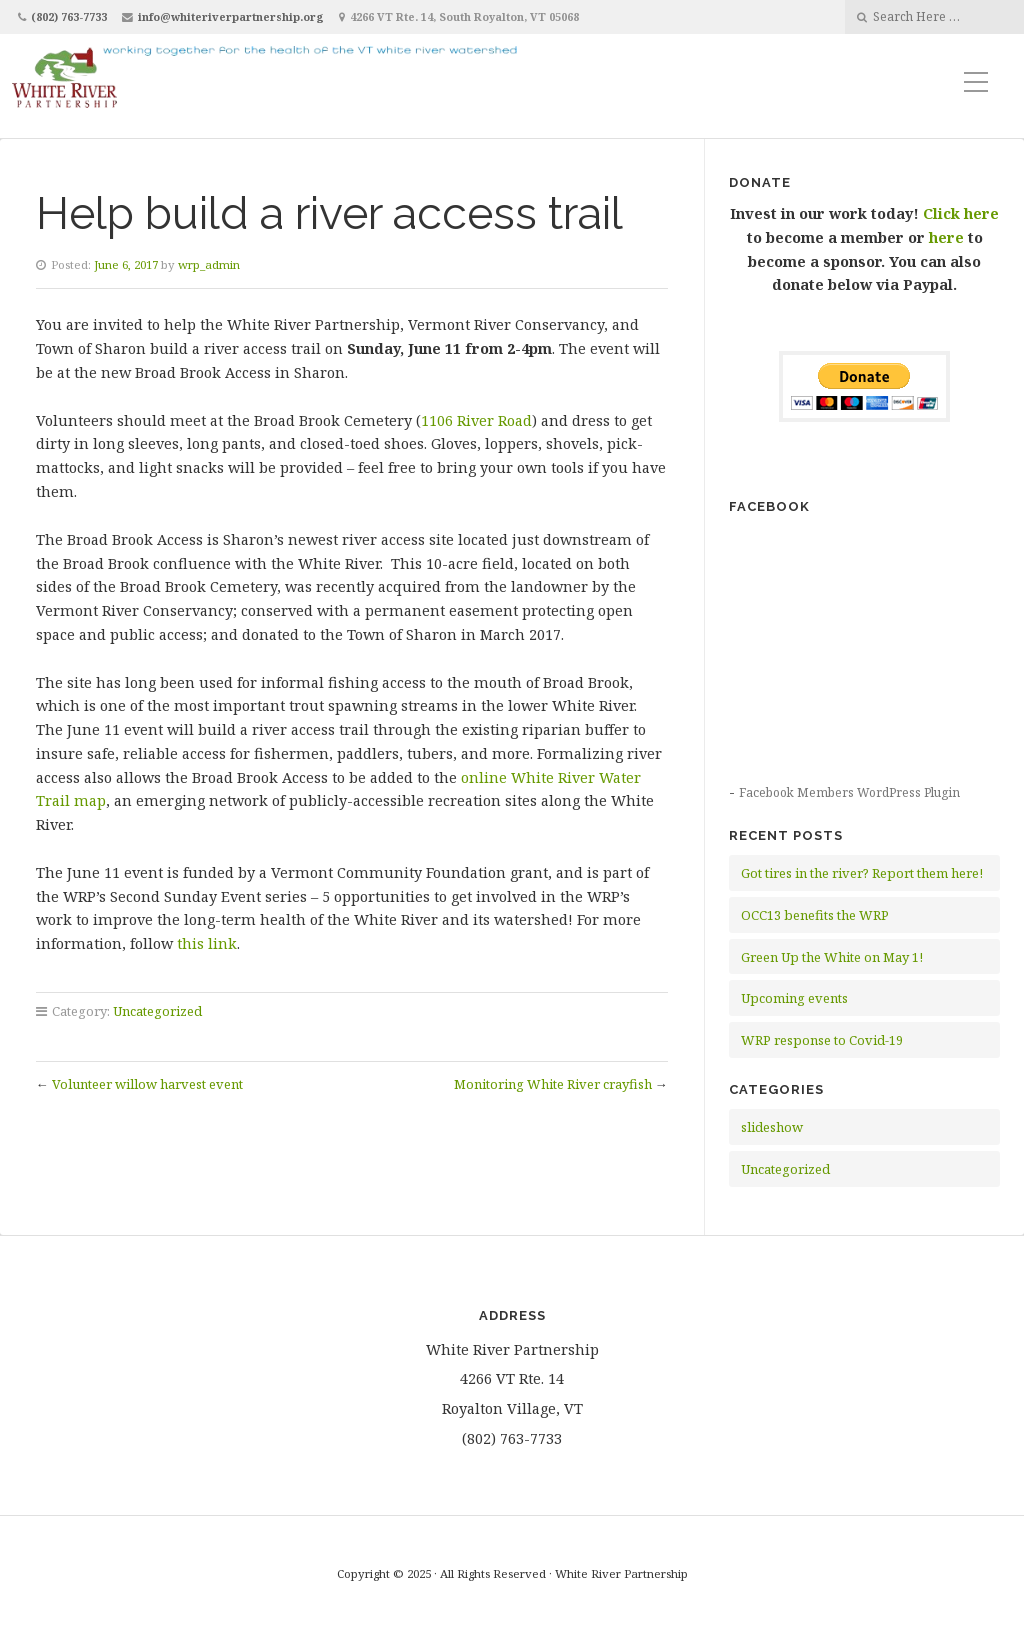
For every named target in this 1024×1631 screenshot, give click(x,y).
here (946, 237)
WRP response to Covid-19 (822, 1040)
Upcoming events (794, 998)
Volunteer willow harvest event (147, 1084)
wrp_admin (209, 264)
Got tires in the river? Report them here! (862, 873)
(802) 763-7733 (69, 16)
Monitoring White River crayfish (553, 1084)
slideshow (772, 1127)
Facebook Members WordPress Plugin (849, 792)
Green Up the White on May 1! (832, 957)
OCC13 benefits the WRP (815, 915)
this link (207, 943)
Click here (961, 213)
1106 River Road (476, 420)
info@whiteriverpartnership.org (231, 16)
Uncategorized (157, 1011)
